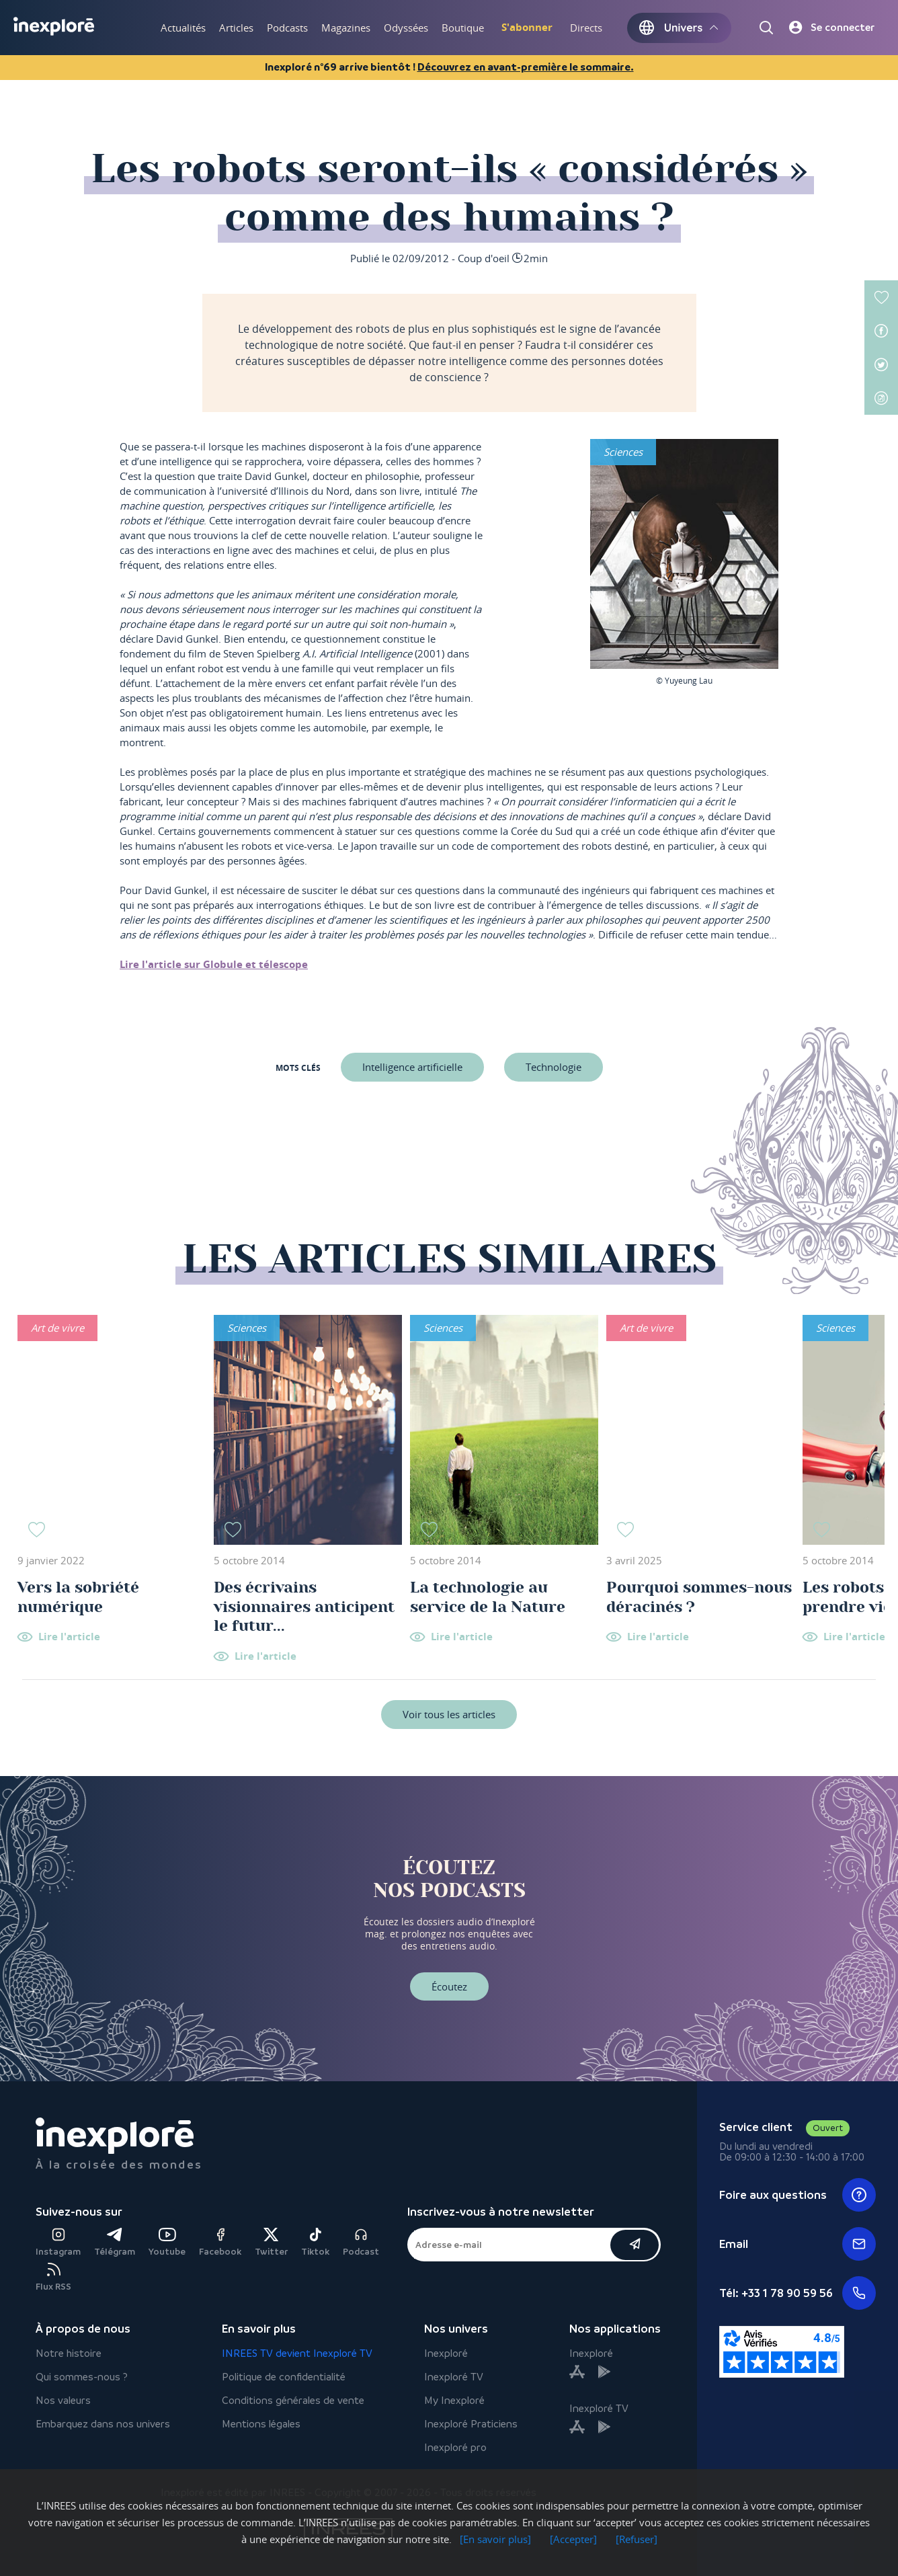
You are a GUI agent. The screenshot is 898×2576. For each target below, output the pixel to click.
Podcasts (287, 27)
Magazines (345, 27)
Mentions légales (261, 2423)
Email (797, 2244)
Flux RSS (53, 2277)
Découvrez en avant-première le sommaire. (525, 67)
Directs (586, 27)
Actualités (183, 27)
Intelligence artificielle (412, 1067)
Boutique (463, 27)
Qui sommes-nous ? (82, 2376)
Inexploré (446, 2353)
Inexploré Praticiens (471, 2423)
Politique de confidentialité (283, 2376)
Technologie (553, 1067)
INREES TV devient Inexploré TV (297, 2353)
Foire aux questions (797, 2195)
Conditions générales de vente (293, 2400)
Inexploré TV (453, 2376)
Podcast (361, 2242)
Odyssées (406, 27)
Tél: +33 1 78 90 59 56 (797, 2293)
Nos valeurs (63, 2400)
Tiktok (315, 2242)
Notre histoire (68, 2353)
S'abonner (527, 27)
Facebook (220, 2242)
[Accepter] (573, 2539)
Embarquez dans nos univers (103, 2423)
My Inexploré (454, 2400)
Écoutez (449, 1986)
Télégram (114, 2242)
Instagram (58, 2242)
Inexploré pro (455, 2447)
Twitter (271, 2242)
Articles (236, 27)
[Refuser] (636, 2539)
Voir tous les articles (449, 1714)
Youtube (167, 2242)
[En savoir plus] (495, 2539)
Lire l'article (69, 1637)
